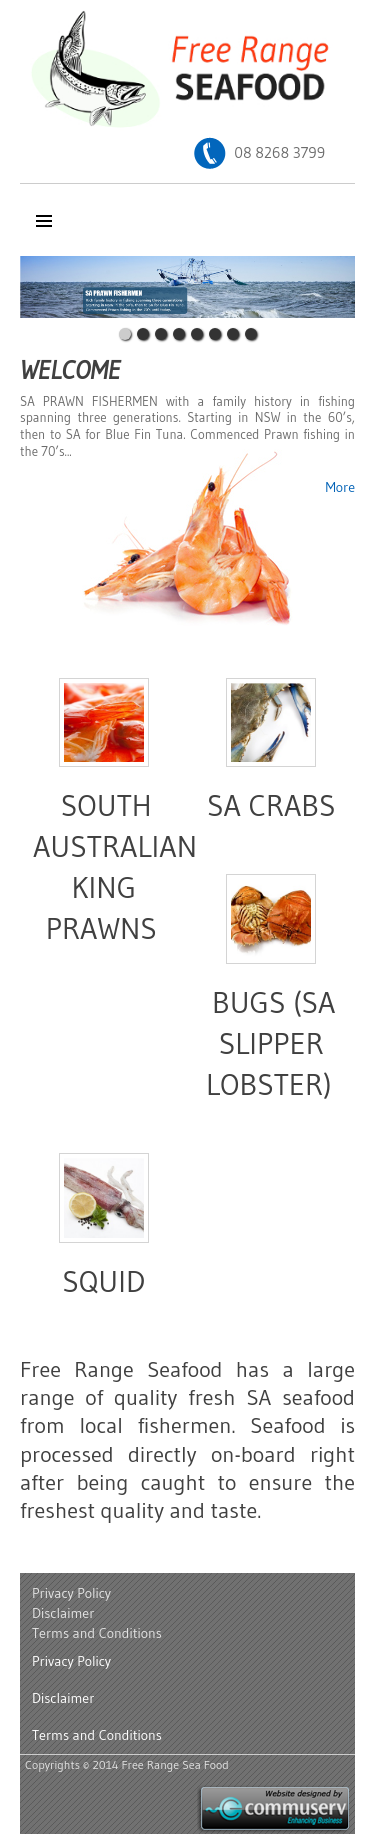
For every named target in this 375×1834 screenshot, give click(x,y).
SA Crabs (271, 805)
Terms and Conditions (97, 1633)
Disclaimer (63, 1613)
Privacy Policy (71, 1593)
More (340, 487)
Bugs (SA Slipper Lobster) (271, 1043)
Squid (103, 1281)
